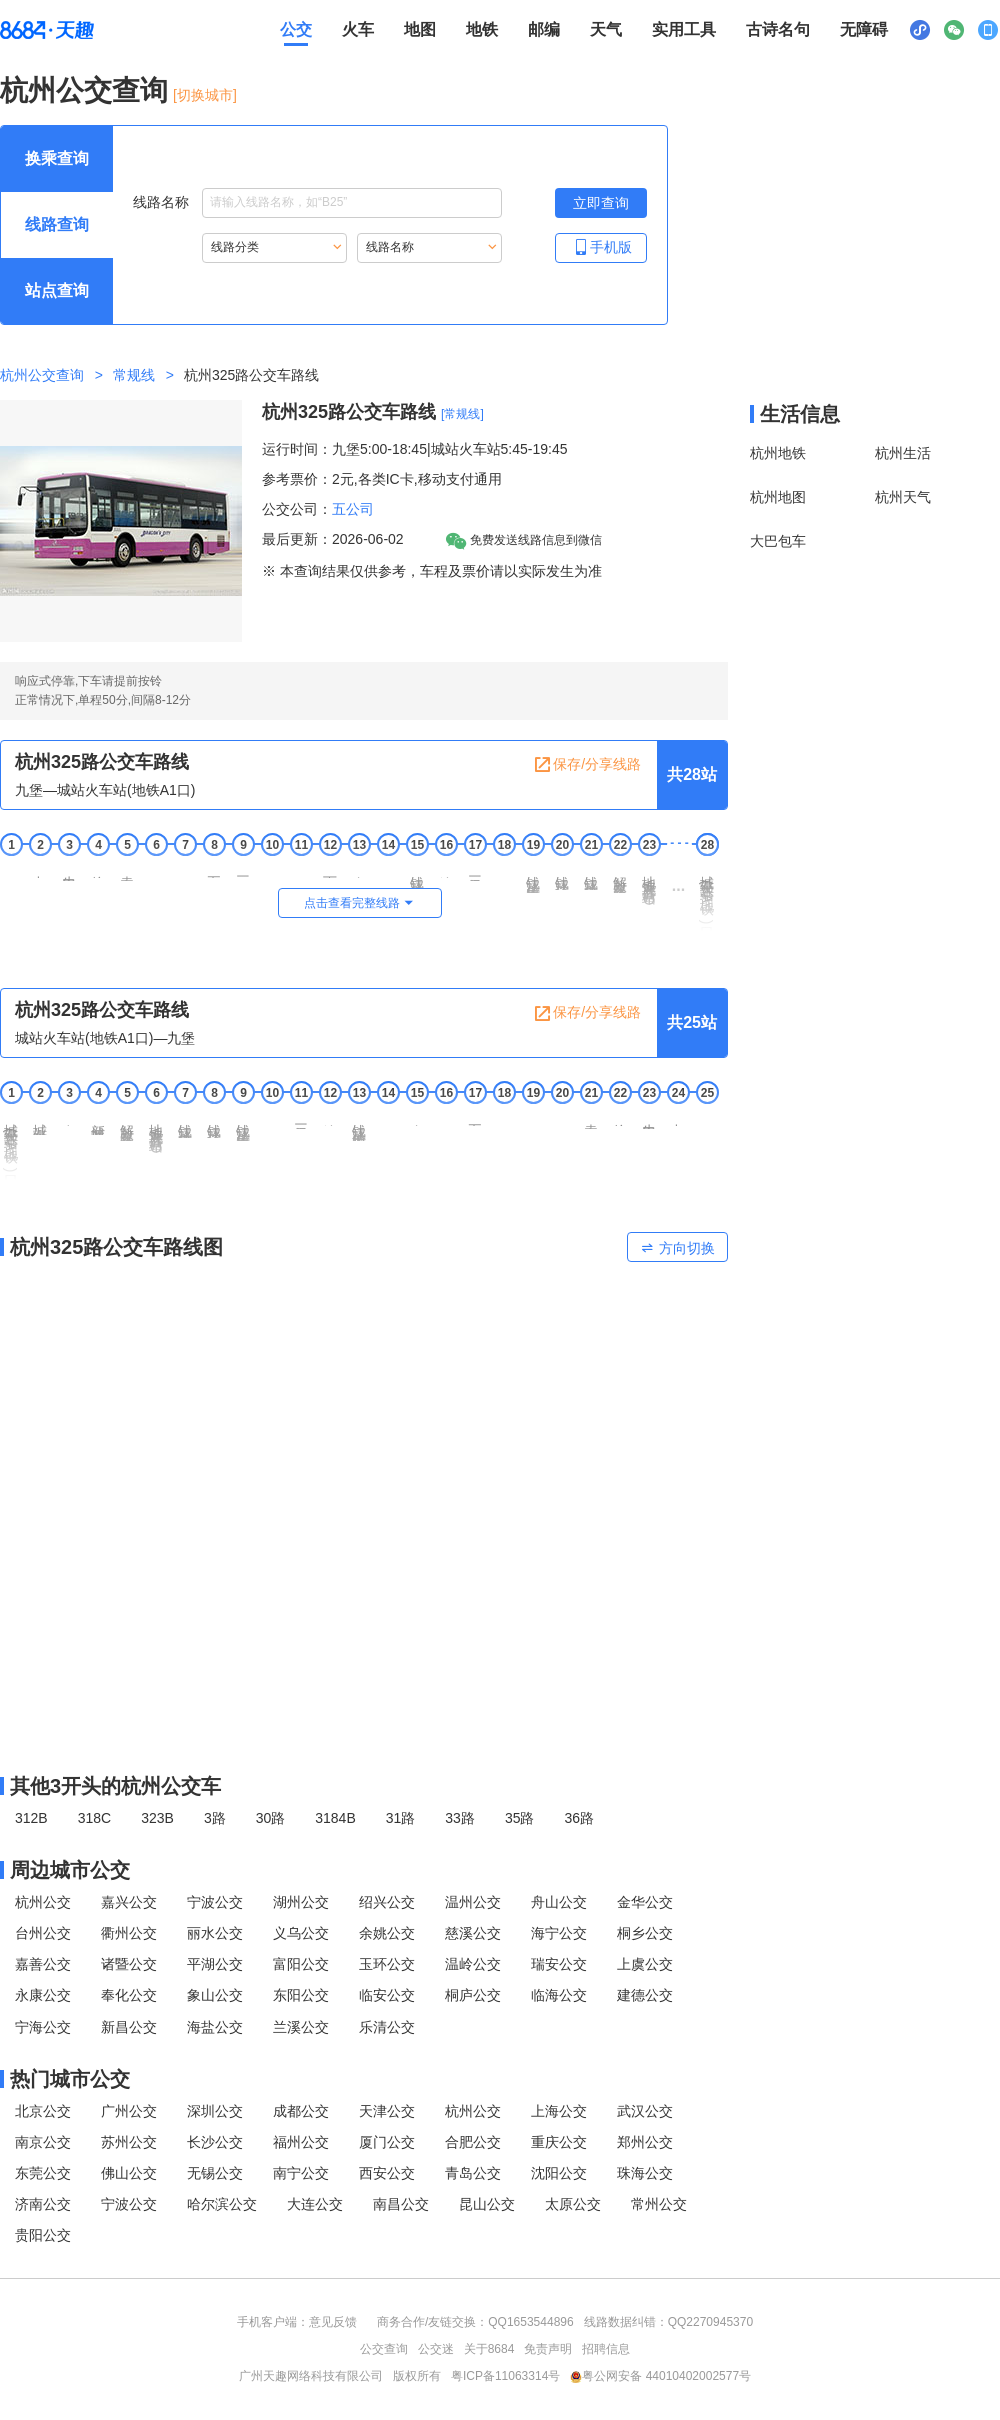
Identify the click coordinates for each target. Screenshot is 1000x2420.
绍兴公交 (387, 1902)
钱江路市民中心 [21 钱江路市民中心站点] (591, 875)
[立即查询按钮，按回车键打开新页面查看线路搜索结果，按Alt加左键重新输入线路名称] (601, 203)
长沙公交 (215, 2142)
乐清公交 (387, 2027)
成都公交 (301, 2111)
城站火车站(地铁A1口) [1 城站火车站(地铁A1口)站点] (11, 1144)
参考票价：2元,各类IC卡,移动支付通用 (382, 479)
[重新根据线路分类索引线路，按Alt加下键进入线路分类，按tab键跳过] (274, 248)
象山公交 (215, 1995)
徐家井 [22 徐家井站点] (620, 1117)
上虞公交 (645, 1964)
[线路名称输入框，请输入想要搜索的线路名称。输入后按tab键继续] (352, 203)
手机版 (601, 246)
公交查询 (384, 2349)
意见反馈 (333, 2322)
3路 (215, 1818)
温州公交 (473, 1902)
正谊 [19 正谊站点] (533, 1116)
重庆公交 (559, 2142)
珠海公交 (645, 2173)
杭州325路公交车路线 (349, 412)
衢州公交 (129, 1933)
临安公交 (387, 1995)
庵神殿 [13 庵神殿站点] (359, 869)
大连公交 (315, 2204)
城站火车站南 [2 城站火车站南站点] (40, 1122)
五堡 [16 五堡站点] (446, 1116)
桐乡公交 (645, 1933)
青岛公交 (473, 2173)
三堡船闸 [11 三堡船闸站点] (301, 1119)
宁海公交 (43, 2027)
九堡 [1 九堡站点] (11, 868)
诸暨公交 (129, 1964)
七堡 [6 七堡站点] (156, 868)
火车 (358, 29)
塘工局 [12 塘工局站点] (330, 1117)
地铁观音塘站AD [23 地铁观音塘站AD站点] (649, 886)
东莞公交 (43, 2173)
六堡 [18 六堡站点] (504, 1116)
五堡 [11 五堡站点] (301, 868)
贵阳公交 (43, 2235)
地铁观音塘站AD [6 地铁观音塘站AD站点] (156, 1134)
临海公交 (559, 1995)
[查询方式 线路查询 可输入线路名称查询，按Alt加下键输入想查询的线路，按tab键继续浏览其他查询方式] (57, 225)
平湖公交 (215, 1964)
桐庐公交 (473, 1995)
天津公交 (387, 2111)
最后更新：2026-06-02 (333, 539)
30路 (271, 1818)
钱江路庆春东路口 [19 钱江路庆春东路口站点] (533, 877)
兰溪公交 (301, 2027)
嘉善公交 (43, 1964)
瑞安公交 (559, 1964)
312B (31, 1818)
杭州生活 (903, 453)
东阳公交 (301, 1995)
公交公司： (297, 509)
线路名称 (317, 203)
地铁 (482, 29)
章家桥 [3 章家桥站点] (69, 1117)
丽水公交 (215, 1933)
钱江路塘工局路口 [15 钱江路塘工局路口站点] (417, 877)
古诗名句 (778, 29)
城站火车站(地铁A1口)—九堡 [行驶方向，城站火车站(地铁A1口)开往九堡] (105, 1038)
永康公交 (43, 1995)
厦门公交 (387, 2142)
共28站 (692, 774)
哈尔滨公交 (222, 2204)
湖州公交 (301, 1902)
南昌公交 (401, 2204)
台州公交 (43, 1933)
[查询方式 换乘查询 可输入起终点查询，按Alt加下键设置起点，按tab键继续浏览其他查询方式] (57, 159)
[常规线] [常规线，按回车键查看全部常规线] (462, 414)
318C (94, 1818)
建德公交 (645, 1995)
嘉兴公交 (129, 1902)
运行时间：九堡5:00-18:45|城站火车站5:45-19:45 (415, 449)
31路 (401, 1818)
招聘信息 (606, 2349)
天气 (606, 29)
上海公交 (559, 2111)
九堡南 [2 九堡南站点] (40, 869)
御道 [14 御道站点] (388, 868)
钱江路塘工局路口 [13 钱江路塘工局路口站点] (359, 1125)
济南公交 (43, 2204)
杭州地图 (778, 497)
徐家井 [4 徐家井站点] (98, 869)
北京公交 (43, 2111)
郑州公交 (645, 2142)
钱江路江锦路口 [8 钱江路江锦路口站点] (214, 1123)
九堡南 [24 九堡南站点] (678, 1117)
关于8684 (489, 2349)
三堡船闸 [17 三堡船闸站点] (475, 871)
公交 (296, 29)
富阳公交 (301, 1964)
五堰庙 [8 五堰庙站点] (214, 869)
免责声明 (548, 2349)
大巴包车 (778, 541)
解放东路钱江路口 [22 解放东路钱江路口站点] (620, 877)
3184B (335, 1818)
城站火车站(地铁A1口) (707, 896)
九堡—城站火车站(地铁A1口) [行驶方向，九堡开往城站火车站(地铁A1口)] (105, 790)
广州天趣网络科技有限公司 (311, 2376)
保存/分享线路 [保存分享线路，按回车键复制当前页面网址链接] (587, 765)
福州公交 (301, 2142)
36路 (579, 1818)
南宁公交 (301, 2173)
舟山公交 (559, 1902)
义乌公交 (301, 1933)
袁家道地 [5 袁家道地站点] (127, 871)
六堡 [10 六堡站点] (272, 868)
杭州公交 (43, 1902)
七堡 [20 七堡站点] (562, 1116)
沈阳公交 (559, 2173)
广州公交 (129, 2111)
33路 (460, 1818)
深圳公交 (215, 2111)
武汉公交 (645, 2111)
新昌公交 (129, 2027)
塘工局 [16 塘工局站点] (446, 869)
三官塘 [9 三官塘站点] (243, 869)
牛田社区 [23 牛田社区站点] (649, 1119)
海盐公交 (215, 2027)
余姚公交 (387, 1933)
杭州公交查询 (84, 90)
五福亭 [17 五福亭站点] (475, 1117)
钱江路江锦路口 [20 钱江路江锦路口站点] (562, 875)
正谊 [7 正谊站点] (185, 868)
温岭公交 (473, 1964)
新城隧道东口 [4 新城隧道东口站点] (98, 1122)
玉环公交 (387, 1964)
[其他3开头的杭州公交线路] (364, 1786)
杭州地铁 (778, 453)
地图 (420, 29)
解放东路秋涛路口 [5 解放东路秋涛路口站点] (127, 1125)
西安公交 (387, 2173)
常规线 (134, 375)
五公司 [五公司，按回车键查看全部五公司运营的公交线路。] (353, 509)
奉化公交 (129, 1995)
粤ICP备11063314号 (505, 2376)
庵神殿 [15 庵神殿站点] (417, 1117)
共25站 (692, 1022)
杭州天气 (903, 497)
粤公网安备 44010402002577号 (660, 2376)
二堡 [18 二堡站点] (504, 868)
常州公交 (659, 2204)
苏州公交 (129, 2142)
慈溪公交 (473, 1933)
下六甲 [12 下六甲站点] (330, 869)
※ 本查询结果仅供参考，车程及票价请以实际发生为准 (432, 571)
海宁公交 (559, 1933)
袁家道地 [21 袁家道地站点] (591, 1119)
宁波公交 (215, 1902)
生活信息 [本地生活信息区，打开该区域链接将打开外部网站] (800, 414)
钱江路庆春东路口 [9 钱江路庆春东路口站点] (243, 1125)
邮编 (544, 29)
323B (157, 1818)
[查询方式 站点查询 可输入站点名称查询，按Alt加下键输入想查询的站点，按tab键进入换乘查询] (57, 291)
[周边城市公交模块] (364, 1870)
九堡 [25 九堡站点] (707, 1116)
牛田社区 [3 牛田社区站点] (69, 871)
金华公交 (645, 1902)
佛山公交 (129, 2173)
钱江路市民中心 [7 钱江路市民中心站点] (185, 1123)
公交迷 (436, 2349)
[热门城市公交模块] (364, 2079)
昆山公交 (487, 2204)
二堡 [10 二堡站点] (272, 1116)
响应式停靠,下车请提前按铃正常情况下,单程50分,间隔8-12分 (103, 690)
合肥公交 (473, 2142)
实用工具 (684, 29)
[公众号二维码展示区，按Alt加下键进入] (954, 30)
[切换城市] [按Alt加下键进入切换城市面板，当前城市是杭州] (205, 95)
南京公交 (43, 2142)
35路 (520, 1818)
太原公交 (573, 2204)
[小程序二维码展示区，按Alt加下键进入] (920, 30)
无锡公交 (215, 2173)
